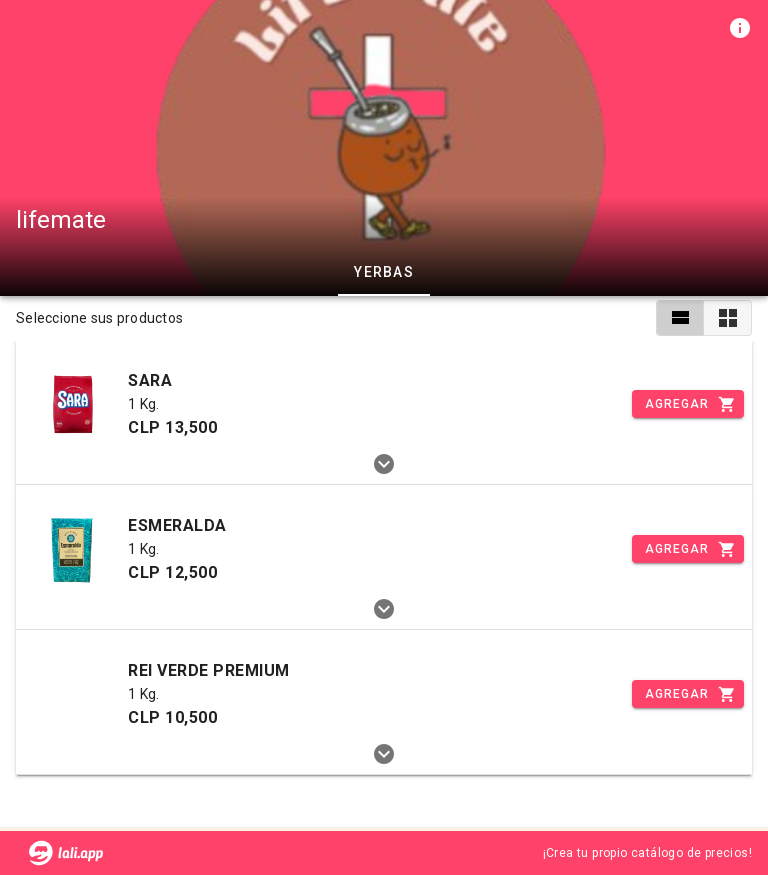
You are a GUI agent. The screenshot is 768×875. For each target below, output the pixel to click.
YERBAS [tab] (384, 272)
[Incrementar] (688, 404)
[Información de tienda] (740, 28)
